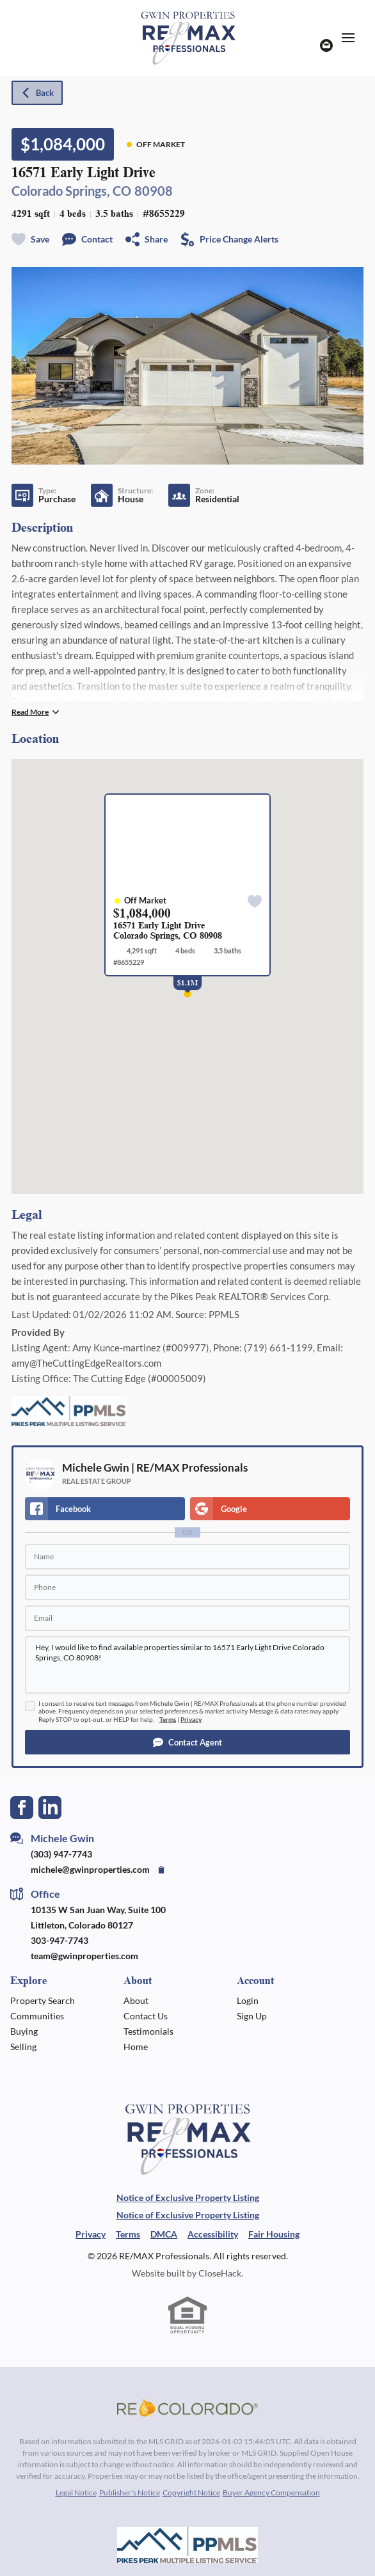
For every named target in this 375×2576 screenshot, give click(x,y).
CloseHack (219, 2273)
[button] (187, 1742)
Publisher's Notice (129, 2492)
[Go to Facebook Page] (21, 1806)
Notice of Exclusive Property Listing (187, 2197)
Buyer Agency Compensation (271, 2492)
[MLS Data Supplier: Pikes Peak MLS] (187, 2544)
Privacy (191, 1719)
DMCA (163, 2234)
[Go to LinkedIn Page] (49, 1806)
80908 (153, 190)
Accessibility (213, 2234)
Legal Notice (76, 2492)
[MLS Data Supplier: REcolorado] (187, 2407)
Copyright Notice (191, 2492)
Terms (167, 1719)
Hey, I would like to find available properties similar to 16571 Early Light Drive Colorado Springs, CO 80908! (187, 1665)
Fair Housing (273, 2234)
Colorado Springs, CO (71, 190)
